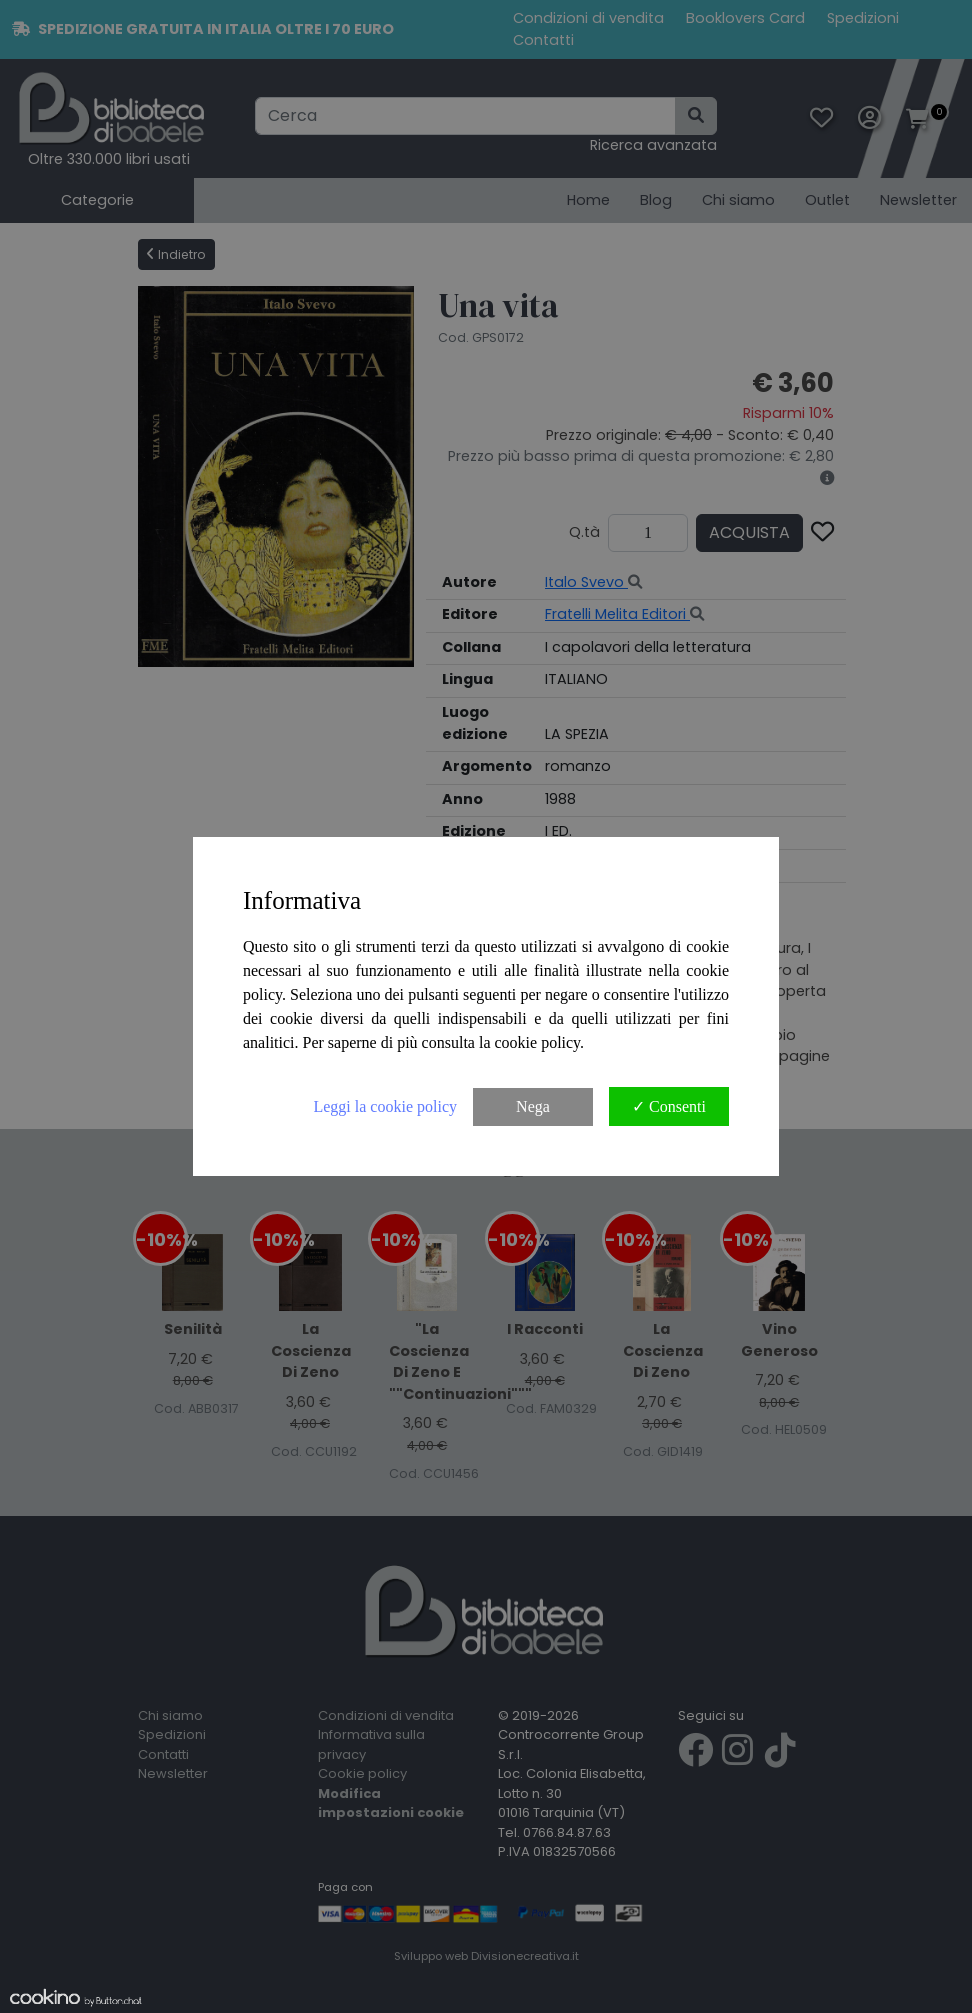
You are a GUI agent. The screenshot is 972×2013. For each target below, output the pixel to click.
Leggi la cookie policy (385, 1106)
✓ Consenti (669, 1106)
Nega (533, 1106)
